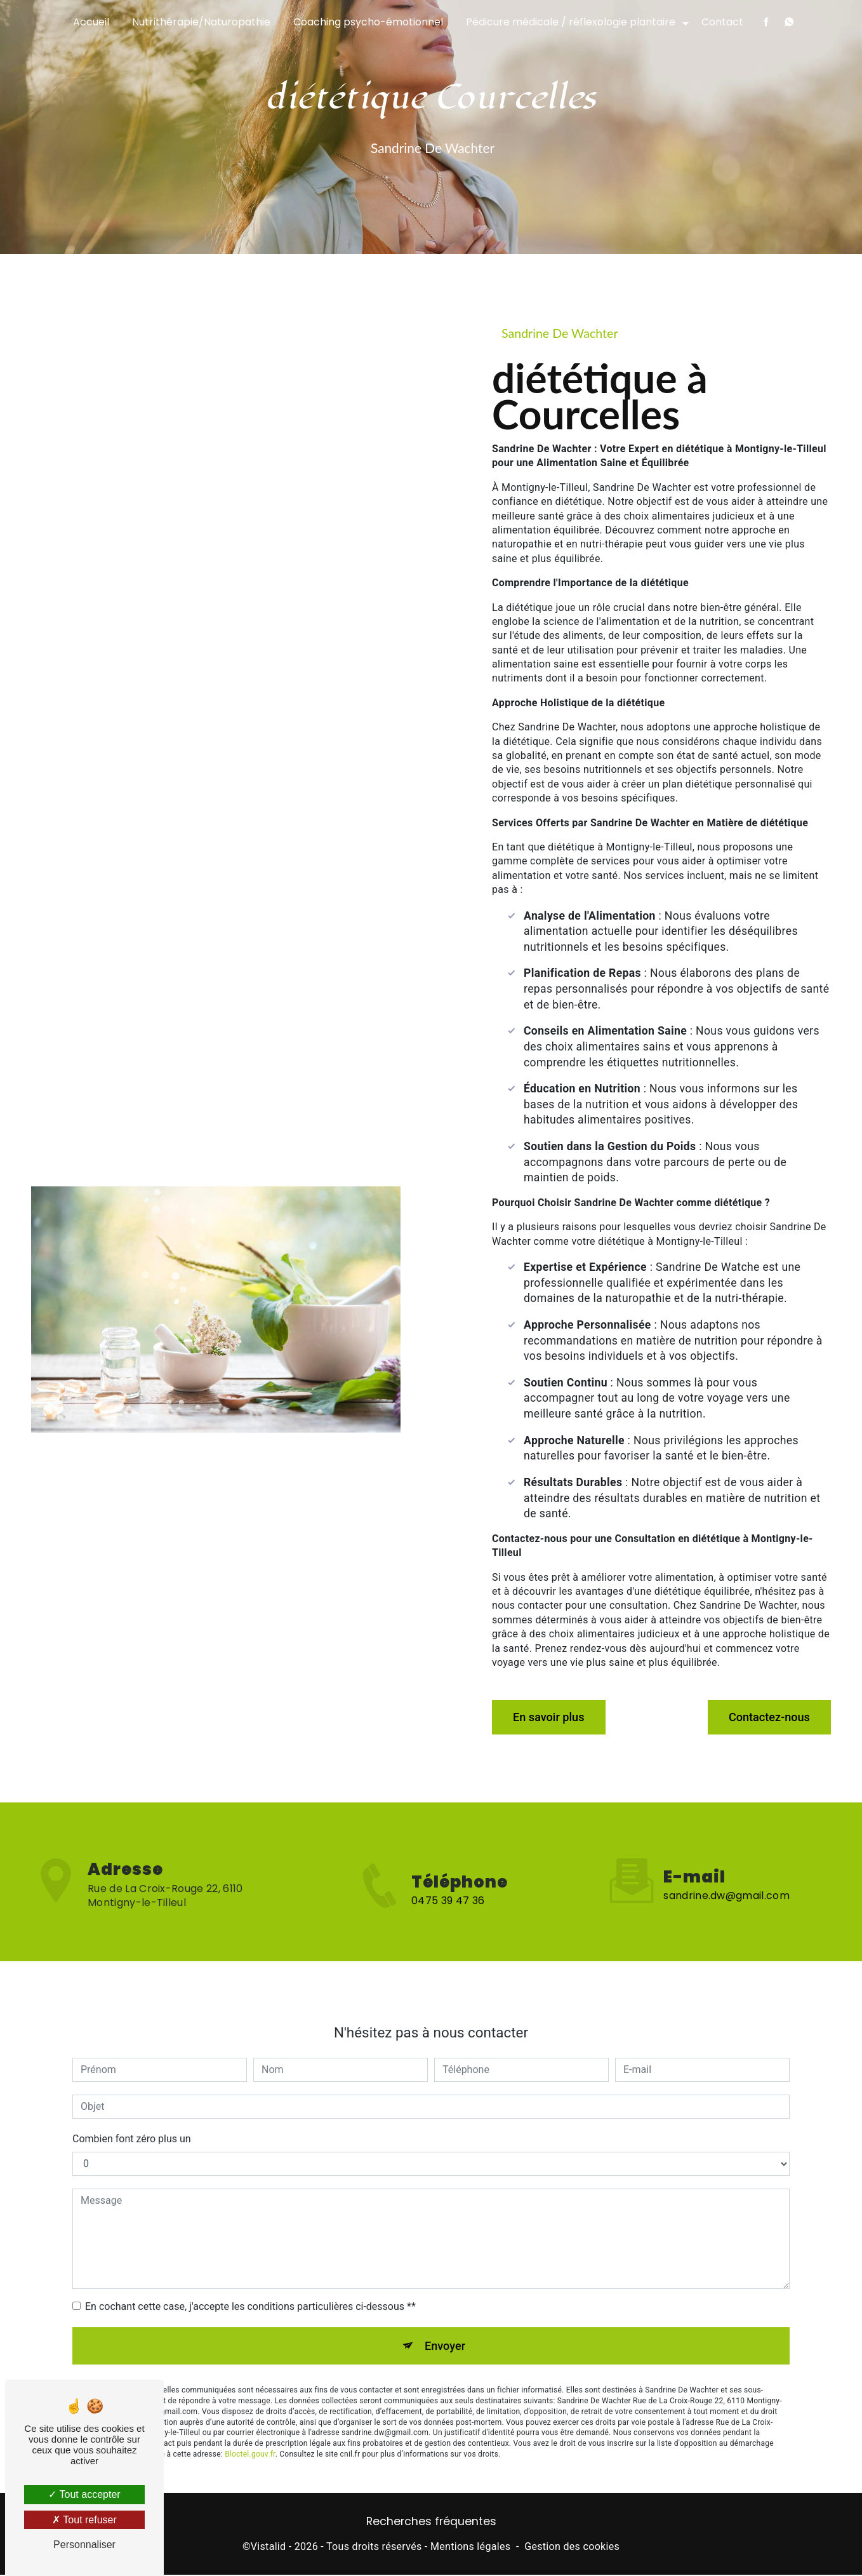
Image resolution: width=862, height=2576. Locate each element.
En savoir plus (555, 1714)
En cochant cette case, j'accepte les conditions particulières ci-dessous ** (250, 2277)
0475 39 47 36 (447, 1926)
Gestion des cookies (572, 2548)
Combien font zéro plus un (131, 2109)
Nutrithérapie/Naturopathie (201, 22)
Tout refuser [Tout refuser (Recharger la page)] (84, 2519)
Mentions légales (470, 2548)
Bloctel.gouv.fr (250, 2428)
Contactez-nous (762, 1714)
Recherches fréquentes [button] (431, 2523)
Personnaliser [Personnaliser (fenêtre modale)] (84, 2544)
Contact (722, 22)
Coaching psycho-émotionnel (368, 22)
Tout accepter (84, 2494)
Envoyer (445, 2318)
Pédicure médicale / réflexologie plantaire (570, 22)
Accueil (91, 22)
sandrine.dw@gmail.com (726, 1866)
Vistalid (268, 2548)
